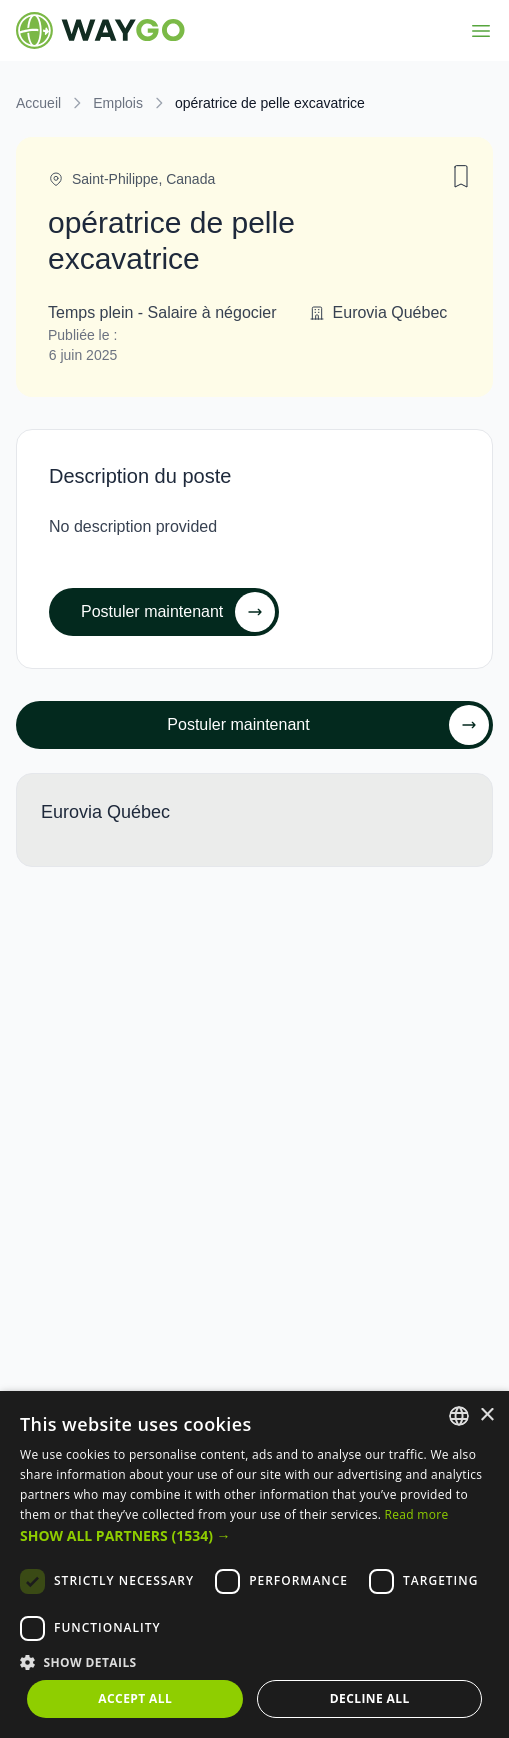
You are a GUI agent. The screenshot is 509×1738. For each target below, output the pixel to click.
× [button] (486, 1415)
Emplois (118, 103)
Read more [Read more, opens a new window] (417, 1514)
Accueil (38, 103)
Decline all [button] (370, 1698)
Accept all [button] (135, 1698)
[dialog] (254, 1564)
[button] (254, 1535)
